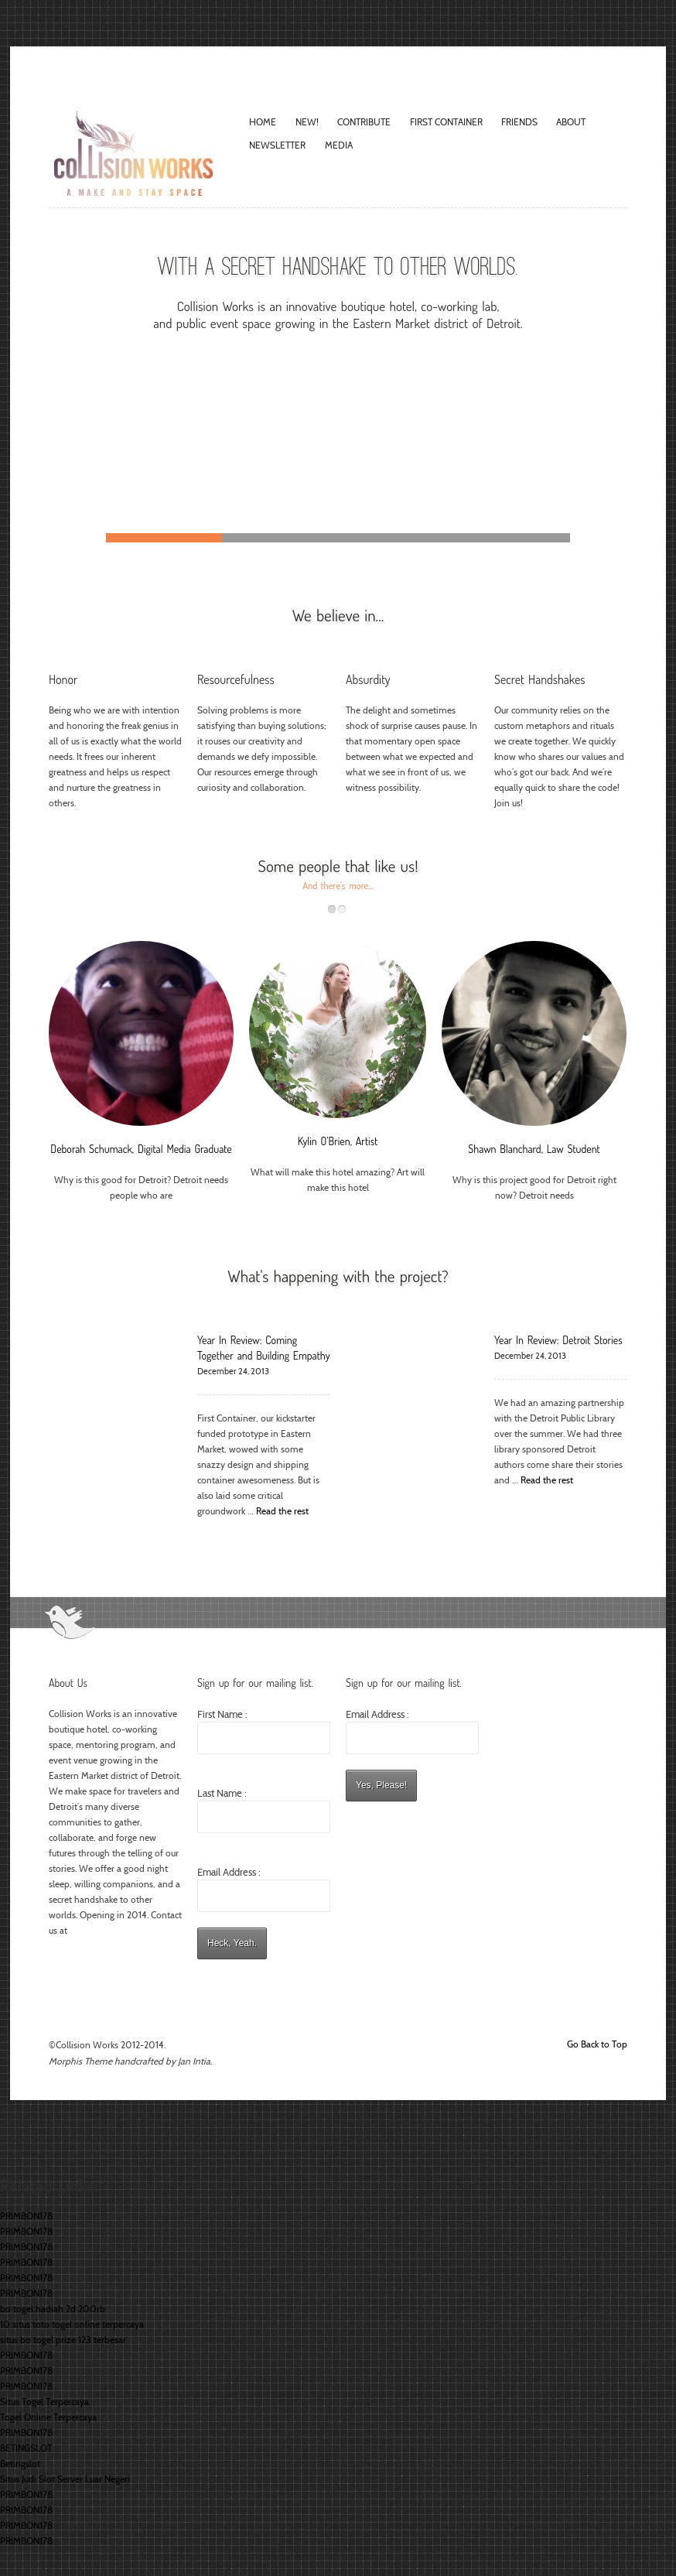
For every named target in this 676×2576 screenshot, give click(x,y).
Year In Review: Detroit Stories (558, 1339)
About (571, 122)
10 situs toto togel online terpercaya (72, 2324)
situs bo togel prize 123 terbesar (63, 2339)
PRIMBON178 (26, 2216)
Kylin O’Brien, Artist (338, 1141)
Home (262, 122)
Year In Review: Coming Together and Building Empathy (263, 1347)
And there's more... (338, 885)
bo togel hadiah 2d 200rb (52, 2308)
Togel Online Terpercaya (48, 2417)
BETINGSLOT (26, 2448)
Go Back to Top (597, 2044)
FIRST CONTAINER (446, 122)
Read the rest (282, 1511)
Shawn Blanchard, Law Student (533, 1148)
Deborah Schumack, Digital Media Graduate (140, 1148)
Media (339, 145)
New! (307, 122)
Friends (519, 122)
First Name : (263, 1731)
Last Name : (263, 1810)
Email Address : (229, 1872)
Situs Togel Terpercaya (44, 2401)
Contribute (364, 122)
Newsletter (277, 145)
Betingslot (20, 2463)
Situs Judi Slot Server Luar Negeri (65, 2479)
